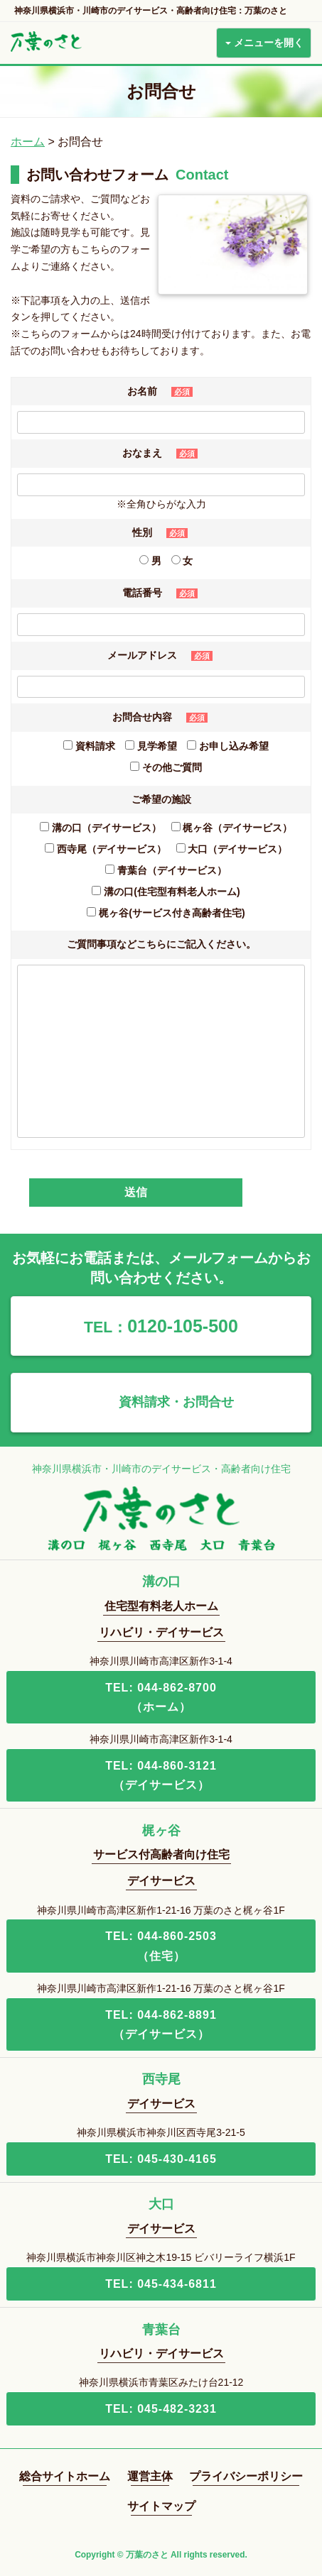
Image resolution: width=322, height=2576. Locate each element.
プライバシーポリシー (246, 2476)
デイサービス (161, 1881)
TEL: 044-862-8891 (161, 2026)
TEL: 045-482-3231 (161, 2409)
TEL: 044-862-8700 (161, 1699)
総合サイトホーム (64, 2476)
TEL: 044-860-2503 (161, 1947)
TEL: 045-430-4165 (161, 2159)
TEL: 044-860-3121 (161, 1777)
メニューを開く (264, 42)
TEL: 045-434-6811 (161, 2284)
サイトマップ (161, 2506)
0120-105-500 (161, 1326)
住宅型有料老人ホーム (161, 1606)
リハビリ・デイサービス (161, 1632)
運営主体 (150, 2476)
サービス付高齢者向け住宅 (161, 1854)
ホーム (28, 142)
